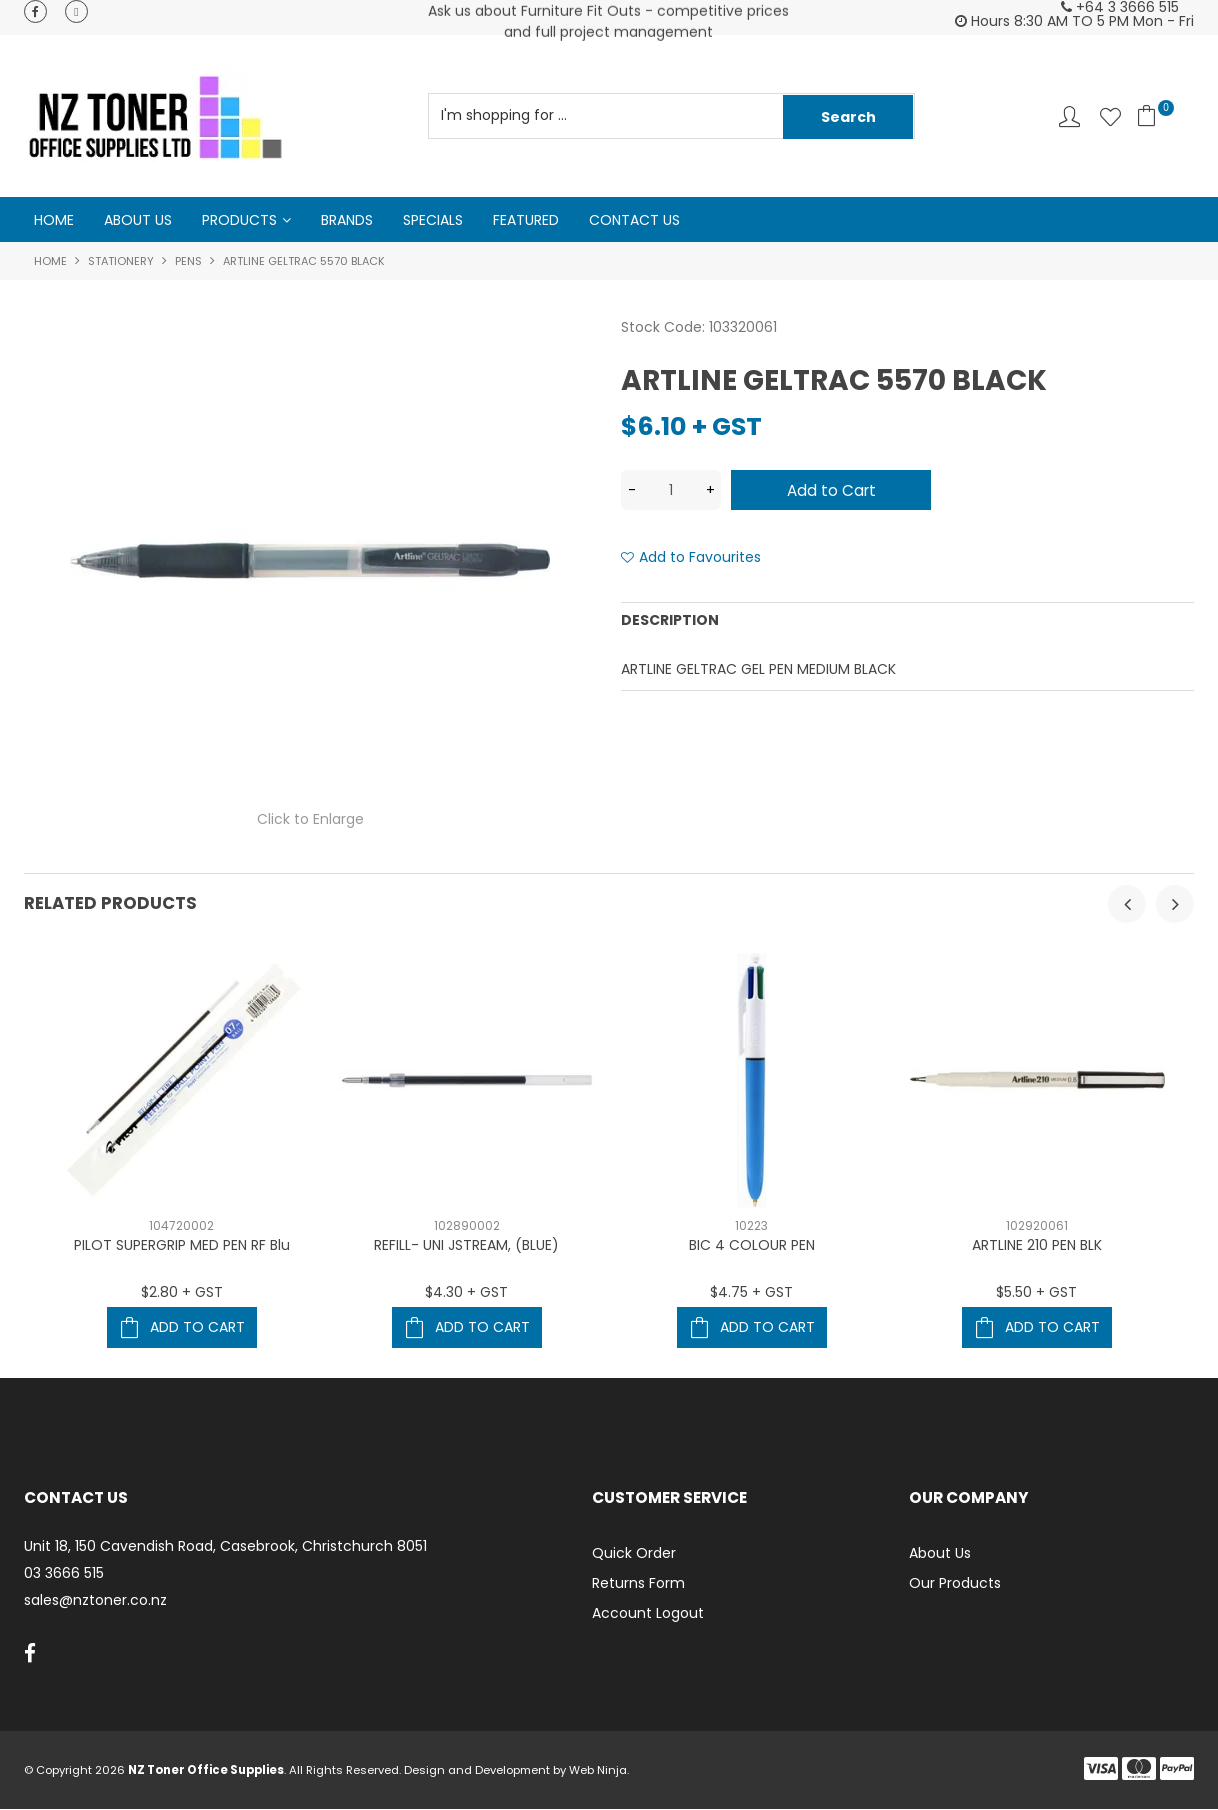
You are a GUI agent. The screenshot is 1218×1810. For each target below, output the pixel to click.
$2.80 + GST (182, 1293)
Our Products (955, 1584)
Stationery (121, 262)
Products (239, 220)
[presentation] (1127, 905)
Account (1069, 116)
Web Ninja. (599, 1771)
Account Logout (648, 1614)
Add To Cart (197, 1328)
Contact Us (634, 220)
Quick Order (634, 1554)
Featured (526, 220)
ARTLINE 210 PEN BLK (1037, 1246)
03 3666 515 (64, 1574)
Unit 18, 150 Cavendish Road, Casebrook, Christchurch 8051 (225, 1547)
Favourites (1110, 116)
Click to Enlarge (310, 820)
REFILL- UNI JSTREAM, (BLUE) (466, 1246)
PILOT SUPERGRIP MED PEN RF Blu (182, 1246)
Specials (433, 220)
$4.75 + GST (751, 1293)
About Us (138, 220)
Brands (347, 220)
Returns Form (638, 1584)
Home (54, 220)
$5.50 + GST (1036, 1293)
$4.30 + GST (466, 1293)
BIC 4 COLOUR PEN (752, 1246)
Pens (188, 262)
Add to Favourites (700, 558)
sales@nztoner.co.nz (95, 1600)
